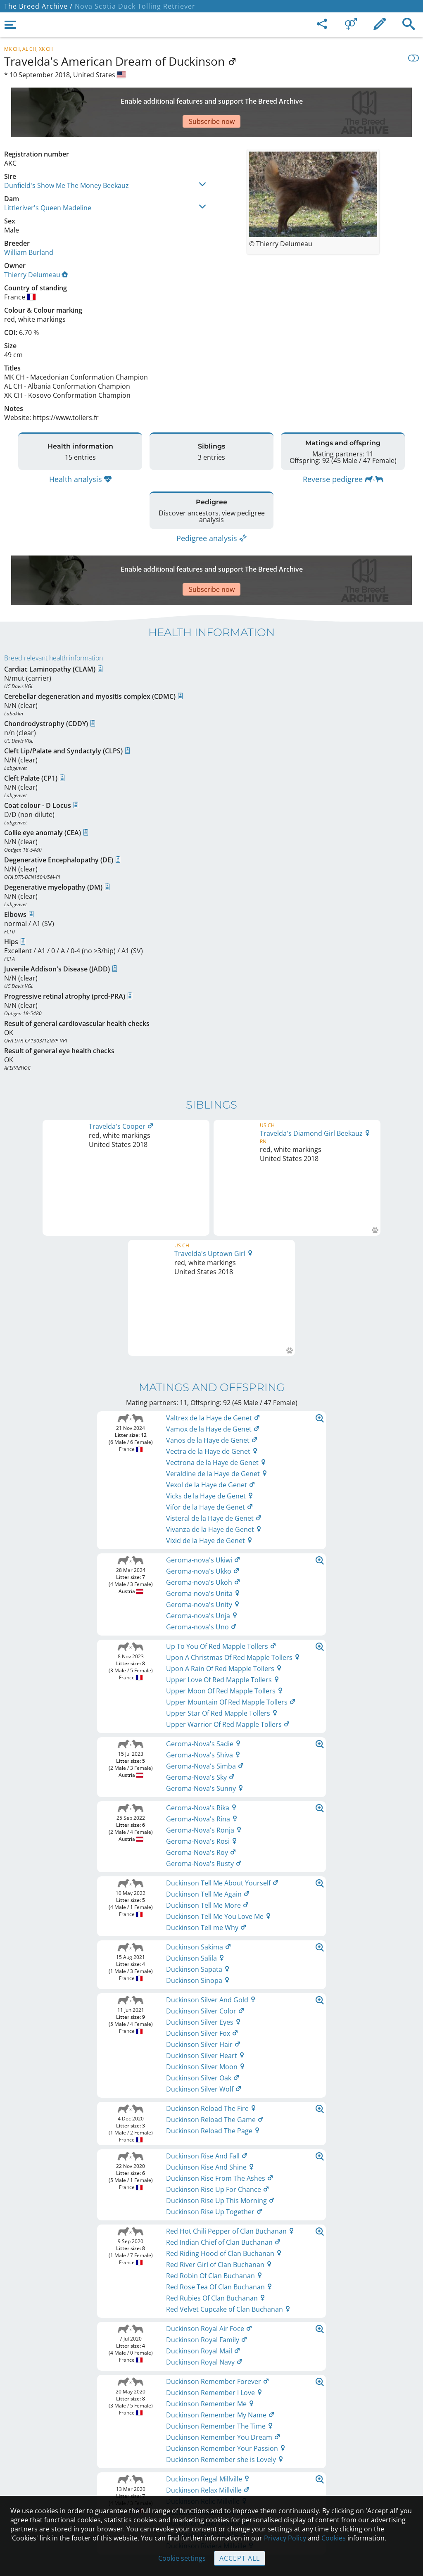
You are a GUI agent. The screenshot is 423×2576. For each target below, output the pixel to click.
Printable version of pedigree (211, 1947)
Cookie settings (182, 2558)
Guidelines (212, 2471)
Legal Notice (211, 2419)
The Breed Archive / (38, 6)
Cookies (212, 2488)
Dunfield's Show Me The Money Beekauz (66, 156)
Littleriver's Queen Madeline (47, 178)
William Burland (28, 223)
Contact (211, 2436)
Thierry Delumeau (36, 245)
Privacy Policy (285, 2538)
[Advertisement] (204, 97)
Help (212, 2454)
